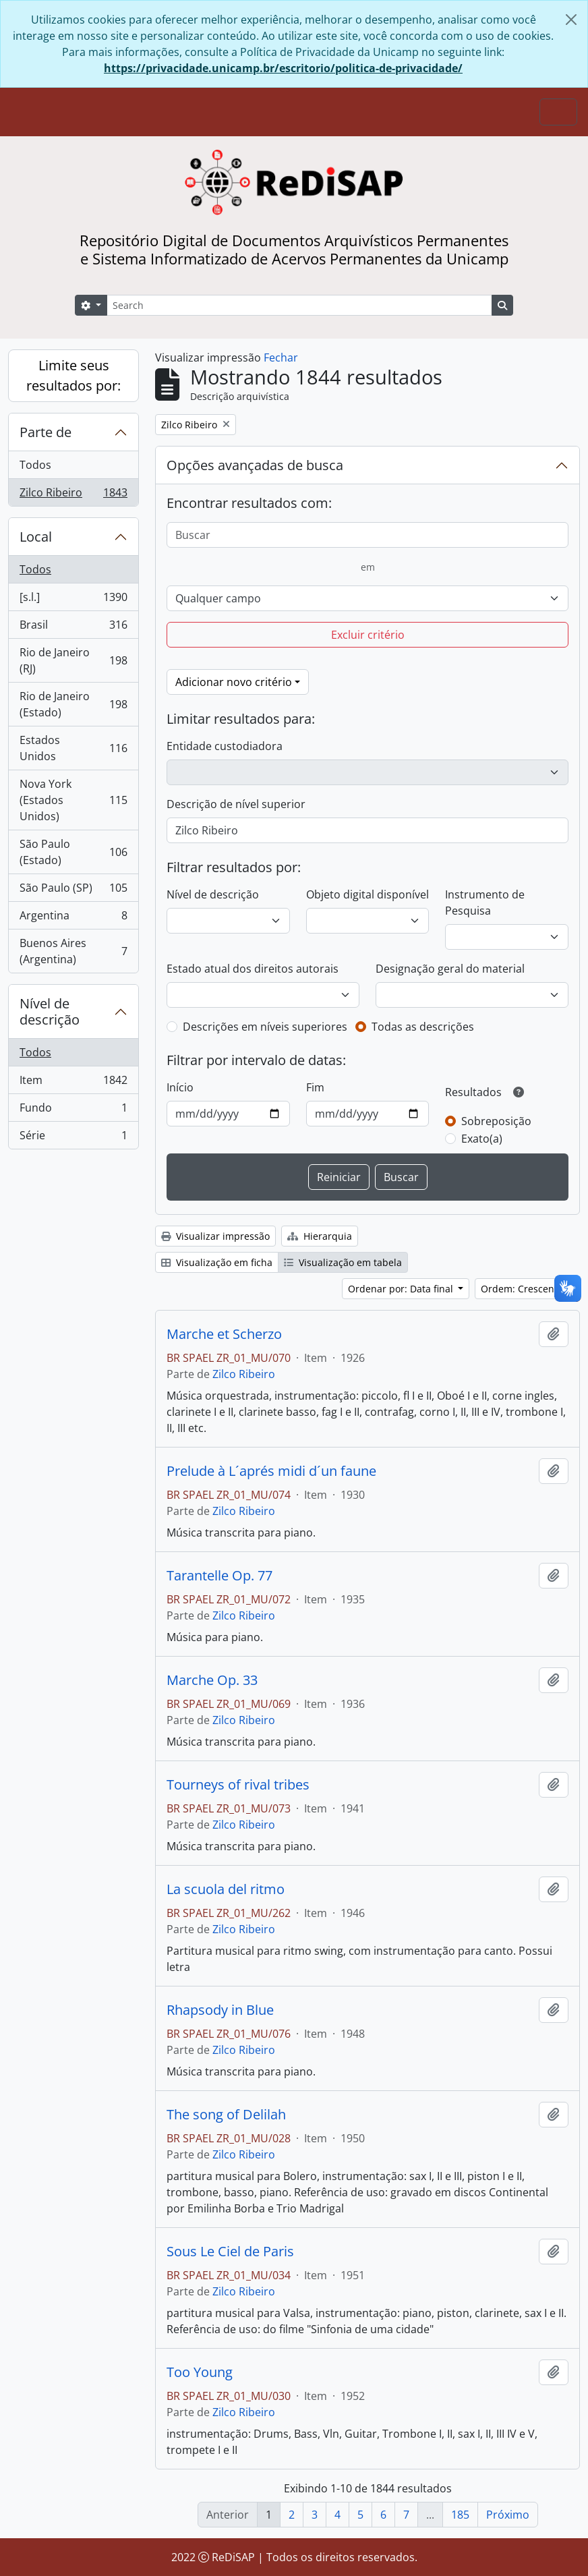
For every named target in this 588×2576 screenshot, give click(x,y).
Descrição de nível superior (236, 804)
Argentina (73, 918)
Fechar (281, 357)
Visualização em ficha (216, 1262)
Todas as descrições (423, 1026)
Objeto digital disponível (367, 894)
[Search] (299, 305)
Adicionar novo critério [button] (233, 682)
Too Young (200, 2372)
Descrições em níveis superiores (265, 1026)
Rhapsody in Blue (220, 2010)
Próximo (507, 2514)
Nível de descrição (50, 1011)
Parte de (45, 432)
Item (73, 1083)
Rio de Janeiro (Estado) (73, 704)
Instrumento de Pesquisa (485, 902)
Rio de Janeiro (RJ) (73, 660)
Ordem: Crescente (523, 1288)
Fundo (73, 1110)
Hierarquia (319, 1236)
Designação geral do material (450, 968)
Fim (315, 1087)
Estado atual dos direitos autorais (253, 968)
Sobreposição (496, 1121)
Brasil (73, 628)
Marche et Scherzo (224, 1334)
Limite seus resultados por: (73, 375)
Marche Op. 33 (212, 1680)
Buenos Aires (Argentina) (73, 951)
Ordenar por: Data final (402, 1288)
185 (460, 2514)
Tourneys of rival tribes (238, 1785)
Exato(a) (481, 1138)
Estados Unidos (73, 748)
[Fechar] (571, 19)
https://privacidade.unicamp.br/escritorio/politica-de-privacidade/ (283, 68)
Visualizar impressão (215, 1236)
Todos (35, 464)
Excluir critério (368, 634)
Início (180, 1087)
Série (73, 1138)
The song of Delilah (226, 2115)
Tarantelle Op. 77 (219, 1576)
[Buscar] (367, 535)
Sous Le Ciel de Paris (230, 2251)
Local (36, 536)
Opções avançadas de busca (255, 465)
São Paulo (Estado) (73, 851)
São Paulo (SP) (73, 891)
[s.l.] (73, 600)
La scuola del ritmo (226, 1889)
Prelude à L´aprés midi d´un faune (271, 1471)
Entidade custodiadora (225, 746)
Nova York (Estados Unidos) (73, 800)
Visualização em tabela (343, 1262)
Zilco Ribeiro (73, 495)
